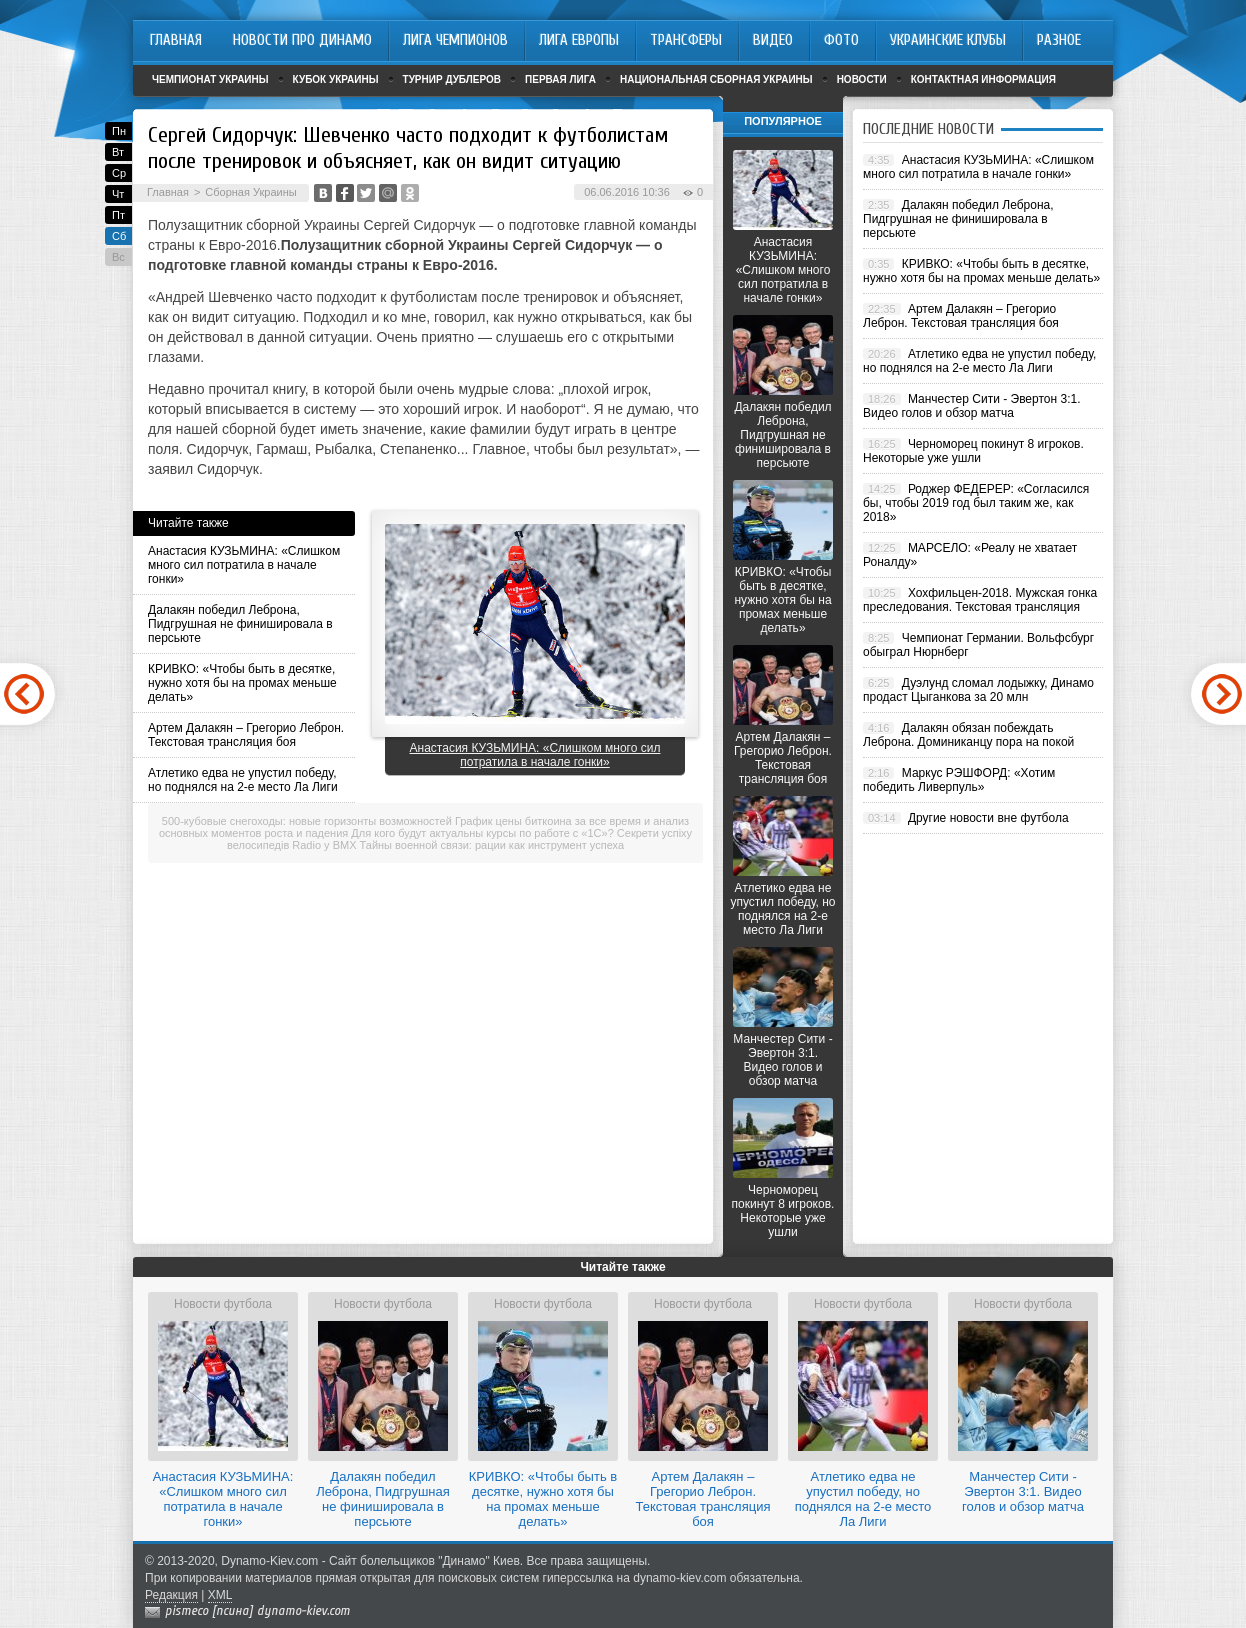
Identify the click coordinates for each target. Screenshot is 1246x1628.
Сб (119, 236)
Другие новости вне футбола (988, 818)
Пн (119, 131)
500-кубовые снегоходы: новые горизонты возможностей (307, 821)
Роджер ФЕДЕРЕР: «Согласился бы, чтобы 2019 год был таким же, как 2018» (976, 503)
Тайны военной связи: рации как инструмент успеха (492, 845)
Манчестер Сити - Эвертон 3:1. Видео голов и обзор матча (782, 1060)
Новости (862, 79)
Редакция (171, 1595)
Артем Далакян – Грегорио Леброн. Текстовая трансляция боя (246, 735)
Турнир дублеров (452, 79)
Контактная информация (983, 79)
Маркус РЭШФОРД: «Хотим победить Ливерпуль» (959, 780)
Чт (118, 194)
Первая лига (560, 79)
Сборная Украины (250, 192)
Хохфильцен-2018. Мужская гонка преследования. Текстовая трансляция (980, 600)
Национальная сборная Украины (716, 79)
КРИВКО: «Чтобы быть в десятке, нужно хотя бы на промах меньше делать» (242, 683)
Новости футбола (223, 1304)
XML (220, 1595)
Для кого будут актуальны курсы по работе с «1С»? (482, 833)
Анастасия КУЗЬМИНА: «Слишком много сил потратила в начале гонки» (244, 565)
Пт (118, 215)
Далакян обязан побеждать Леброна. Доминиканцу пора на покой (968, 735)
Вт (118, 152)
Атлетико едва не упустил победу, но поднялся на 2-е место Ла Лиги (243, 780)
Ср (119, 173)
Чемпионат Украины (210, 79)
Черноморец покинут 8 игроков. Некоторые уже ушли (783, 1211)
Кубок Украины (336, 79)
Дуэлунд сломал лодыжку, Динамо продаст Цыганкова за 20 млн (978, 690)
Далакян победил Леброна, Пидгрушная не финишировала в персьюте (240, 624)
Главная (168, 192)
